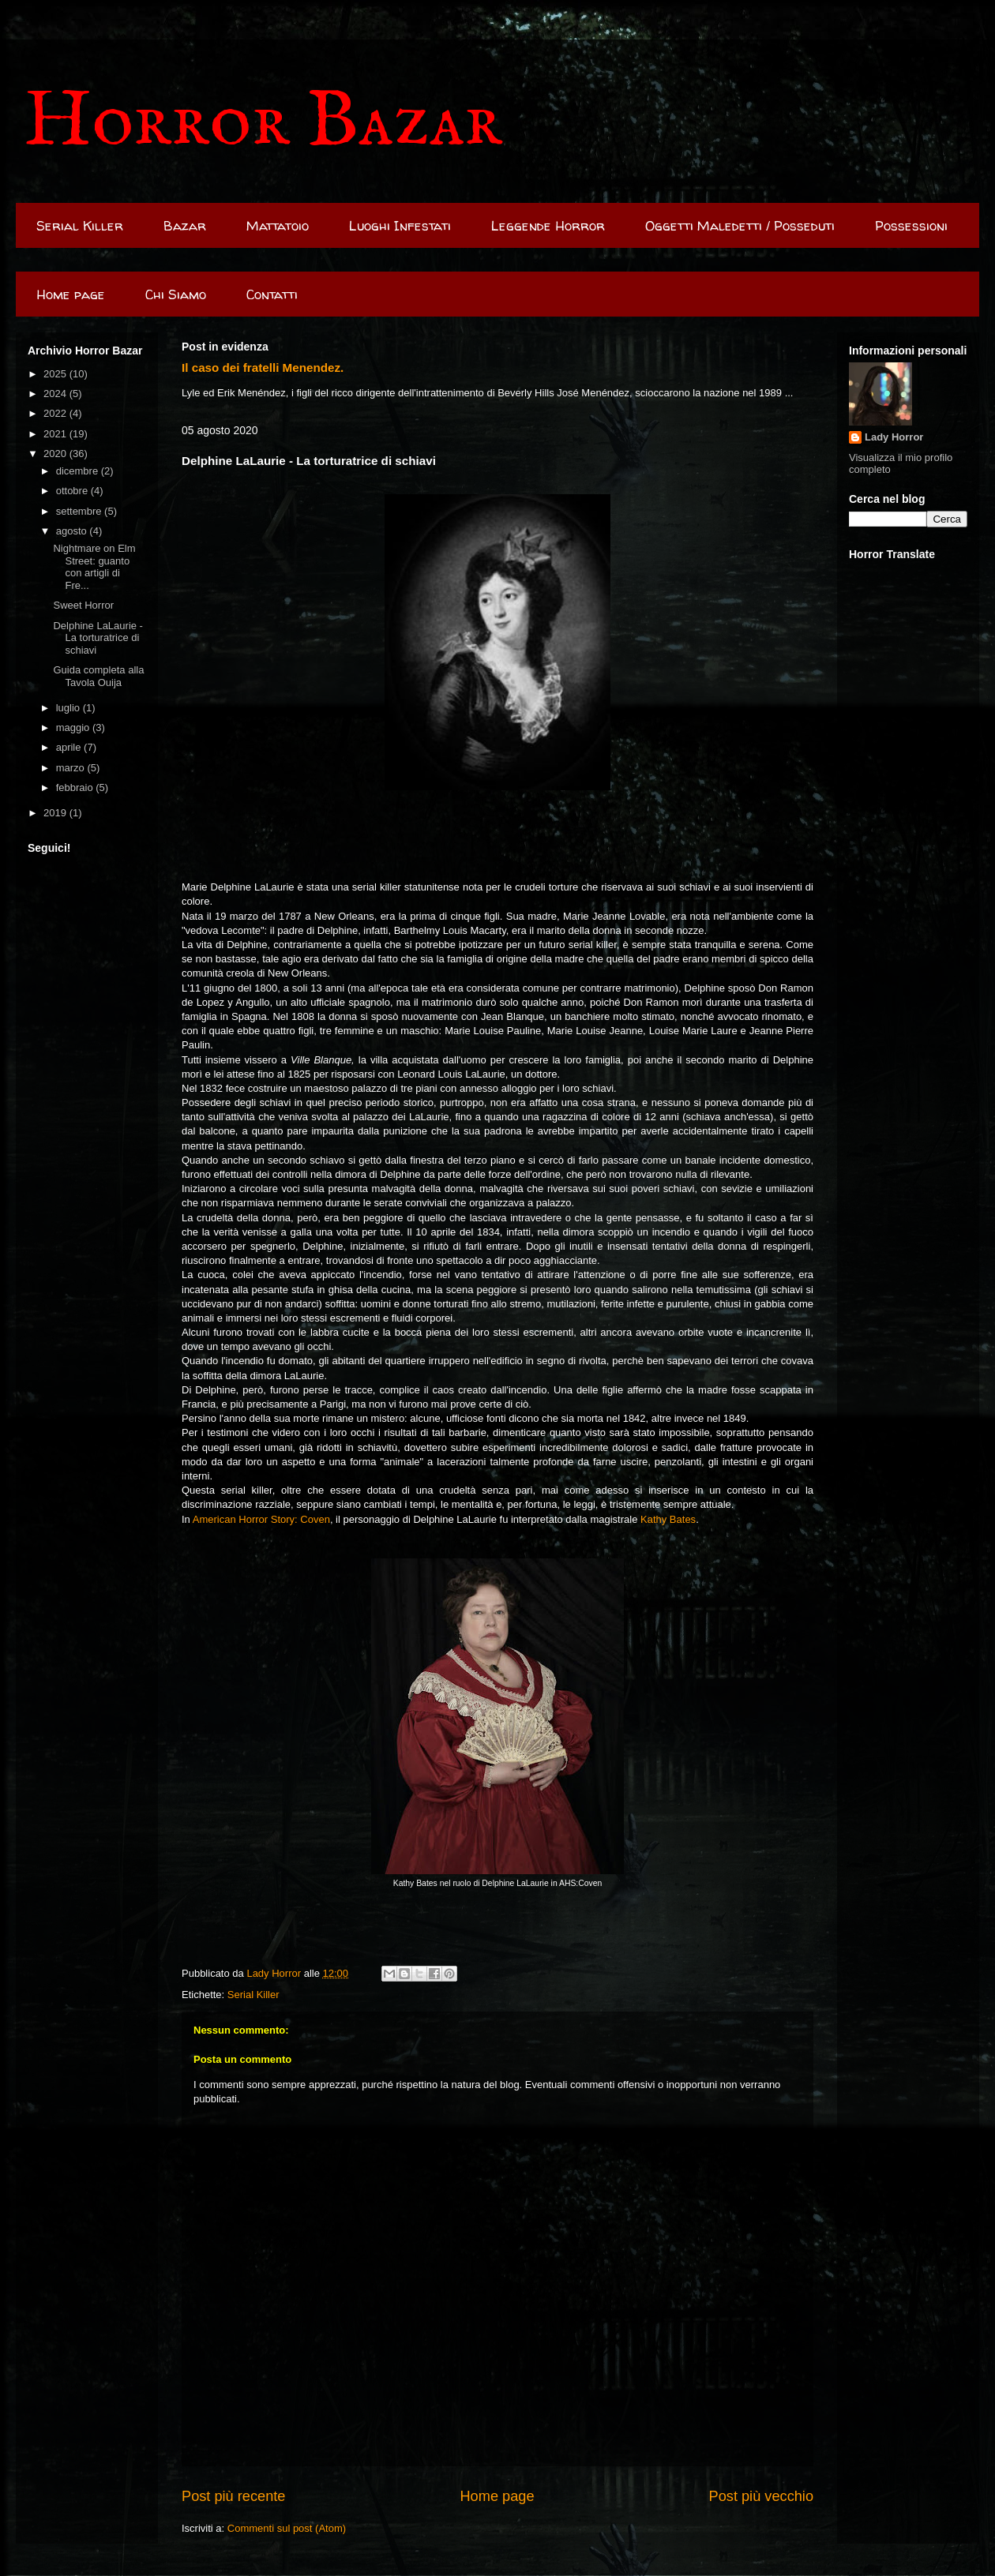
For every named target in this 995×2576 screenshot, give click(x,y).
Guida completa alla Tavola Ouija (98, 676)
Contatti (272, 294)
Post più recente (233, 2496)
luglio (69, 708)
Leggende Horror (548, 225)
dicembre (78, 471)
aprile (70, 747)
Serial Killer (79, 225)
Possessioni (911, 225)
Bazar (184, 225)
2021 (56, 434)
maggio (74, 727)
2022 (56, 413)
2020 (56, 453)
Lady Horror (894, 437)
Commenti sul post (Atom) (286, 2528)
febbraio (76, 787)
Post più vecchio (761, 2496)
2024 (56, 393)
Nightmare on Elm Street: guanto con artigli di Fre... (94, 566)
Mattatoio (277, 225)
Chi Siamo (175, 294)
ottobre (73, 491)
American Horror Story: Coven (261, 1519)
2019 (56, 813)
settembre (80, 511)
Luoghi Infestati (400, 225)
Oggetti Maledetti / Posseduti (740, 225)
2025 (56, 374)
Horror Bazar (263, 123)
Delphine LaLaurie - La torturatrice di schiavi (97, 638)
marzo (72, 768)
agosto (73, 531)
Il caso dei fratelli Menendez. (263, 367)
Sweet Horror (83, 605)
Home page (70, 294)
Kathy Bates (668, 1519)
